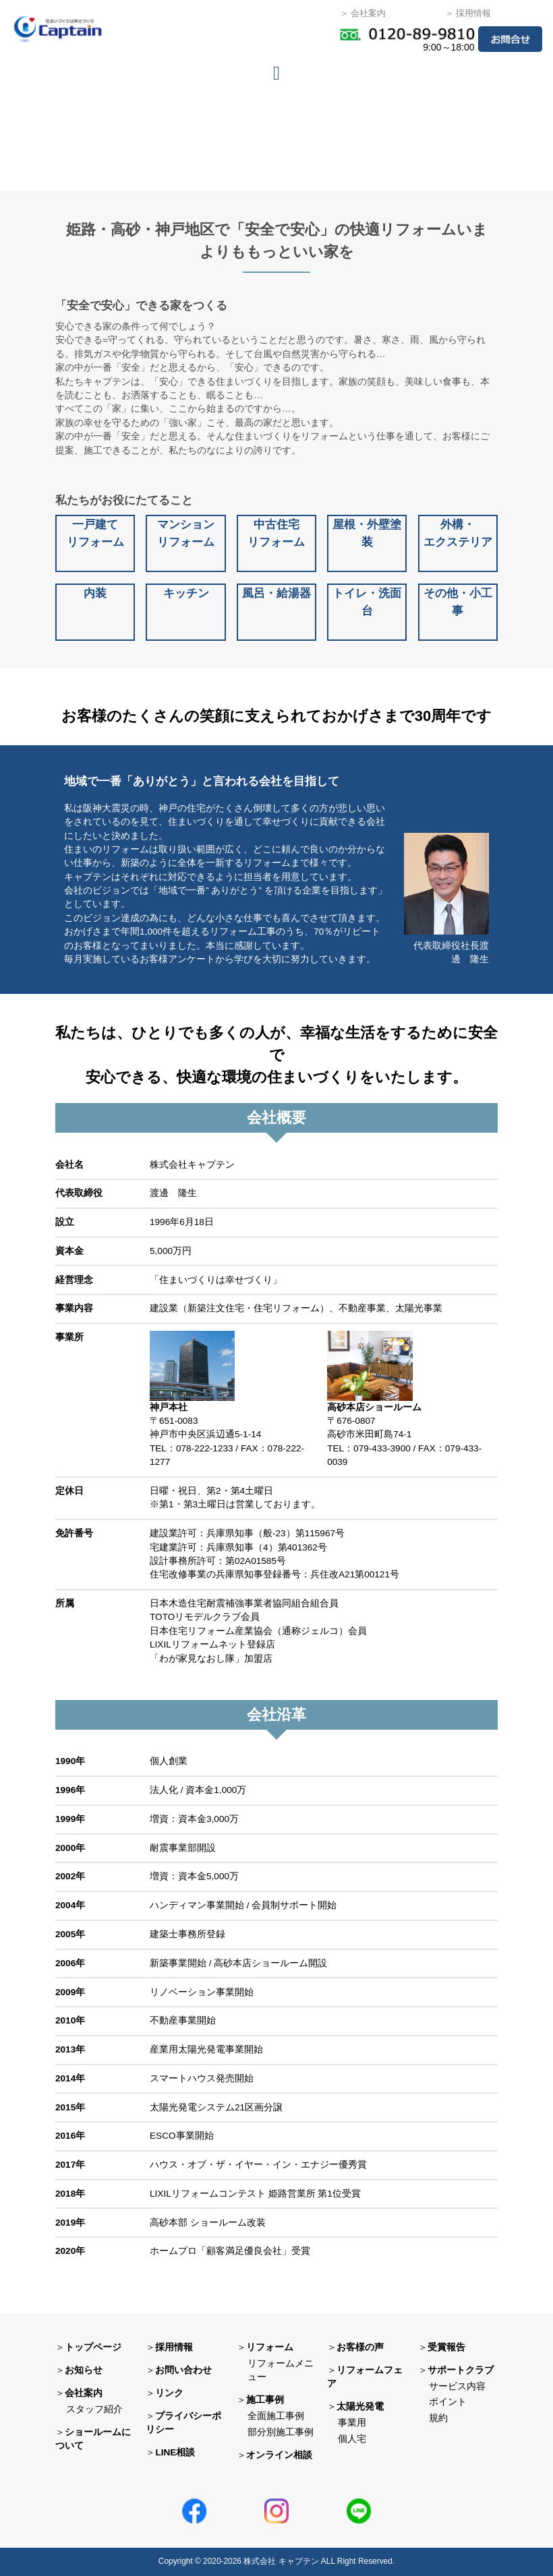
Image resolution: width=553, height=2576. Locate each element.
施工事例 (265, 2400)
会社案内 (84, 2393)
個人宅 (352, 2439)
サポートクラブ (461, 2370)
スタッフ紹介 (94, 2409)
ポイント (448, 2402)
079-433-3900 (382, 1448)
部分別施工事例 (281, 2432)
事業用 (352, 2423)
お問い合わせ (183, 2370)
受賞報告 (446, 2347)
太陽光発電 (360, 2406)
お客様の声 (360, 2347)
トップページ (93, 2347)
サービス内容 (457, 2386)
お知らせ (84, 2370)
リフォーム (269, 2347)
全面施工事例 (276, 2416)
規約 (438, 2418)
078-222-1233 (204, 1448)
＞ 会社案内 (363, 13)
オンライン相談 (279, 2455)
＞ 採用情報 (468, 13)
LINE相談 (175, 2452)
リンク (169, 2393)
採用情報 (174, 2347)
